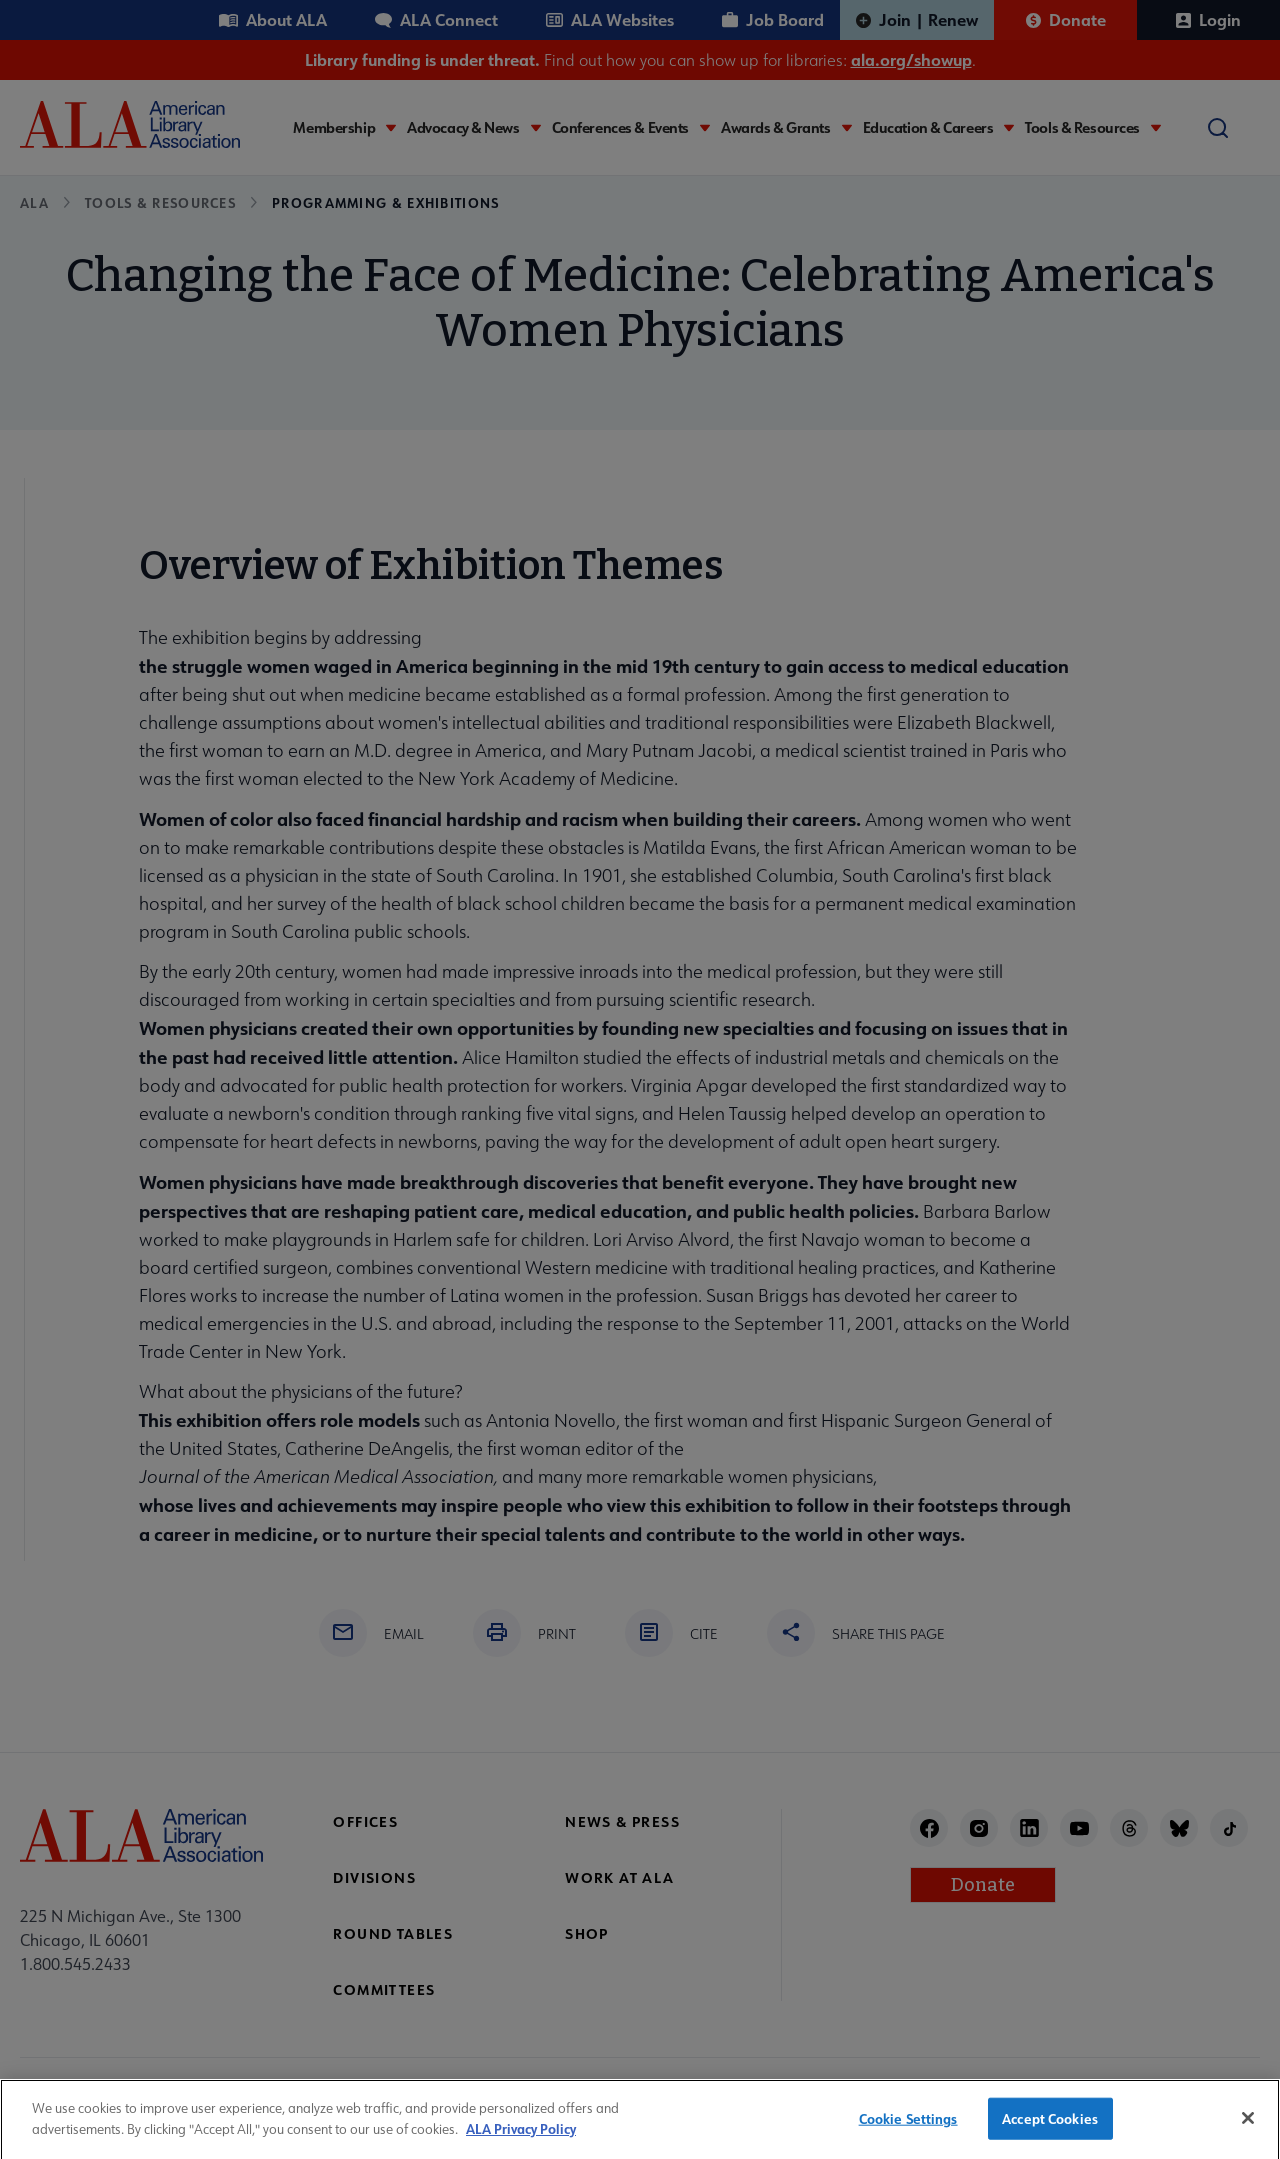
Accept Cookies (1050, 2127)
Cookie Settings (908, 2127)
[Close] (1248, 2127)
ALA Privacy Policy (521, 2136)
